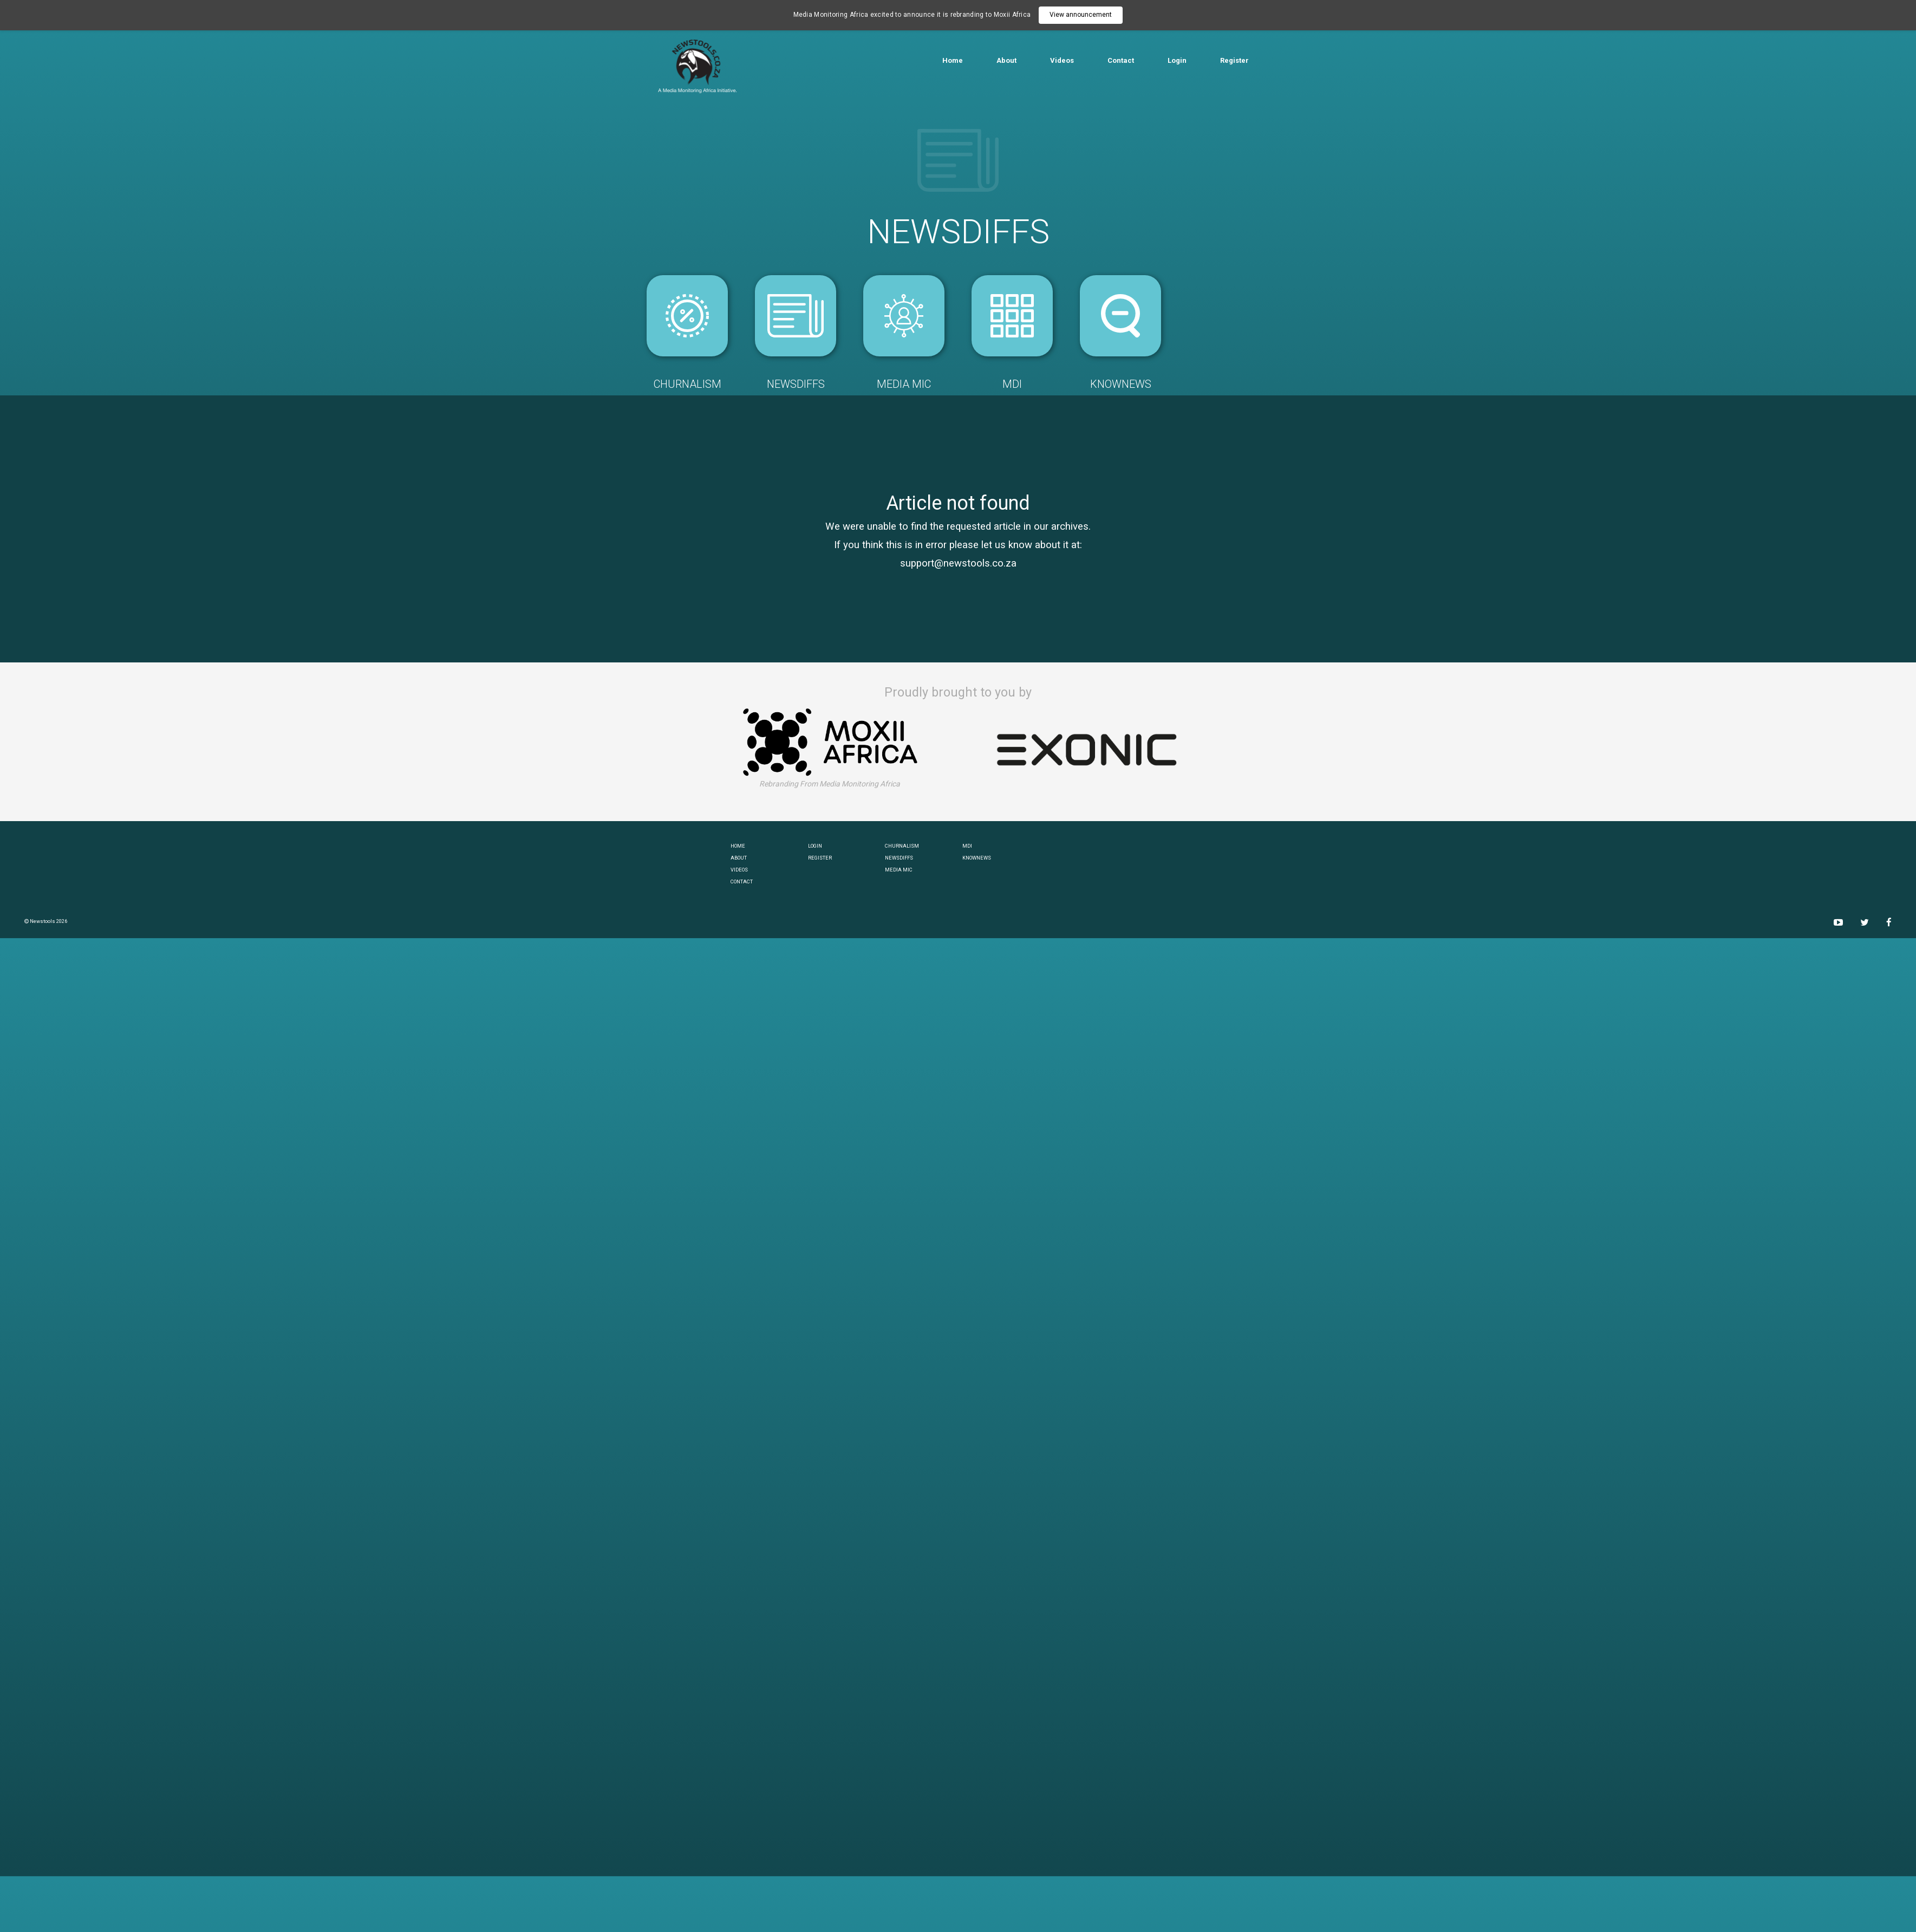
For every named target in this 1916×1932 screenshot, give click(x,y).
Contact (1120, 60)
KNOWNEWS (976, 858)
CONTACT (742, 881)
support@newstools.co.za (958, 563)
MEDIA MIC (899, 870)
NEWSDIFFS (899, 858)
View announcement (1081, 14)
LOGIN (815, 846)
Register (1234, 60)
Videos (1062, 60)
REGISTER (820, 858)
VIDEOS (739, 870)
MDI (967, 846)
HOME (738, 846)
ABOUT (739, 858)
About (1006, 60)
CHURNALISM (902, 846)
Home (952, 60)
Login (1177, 60)
